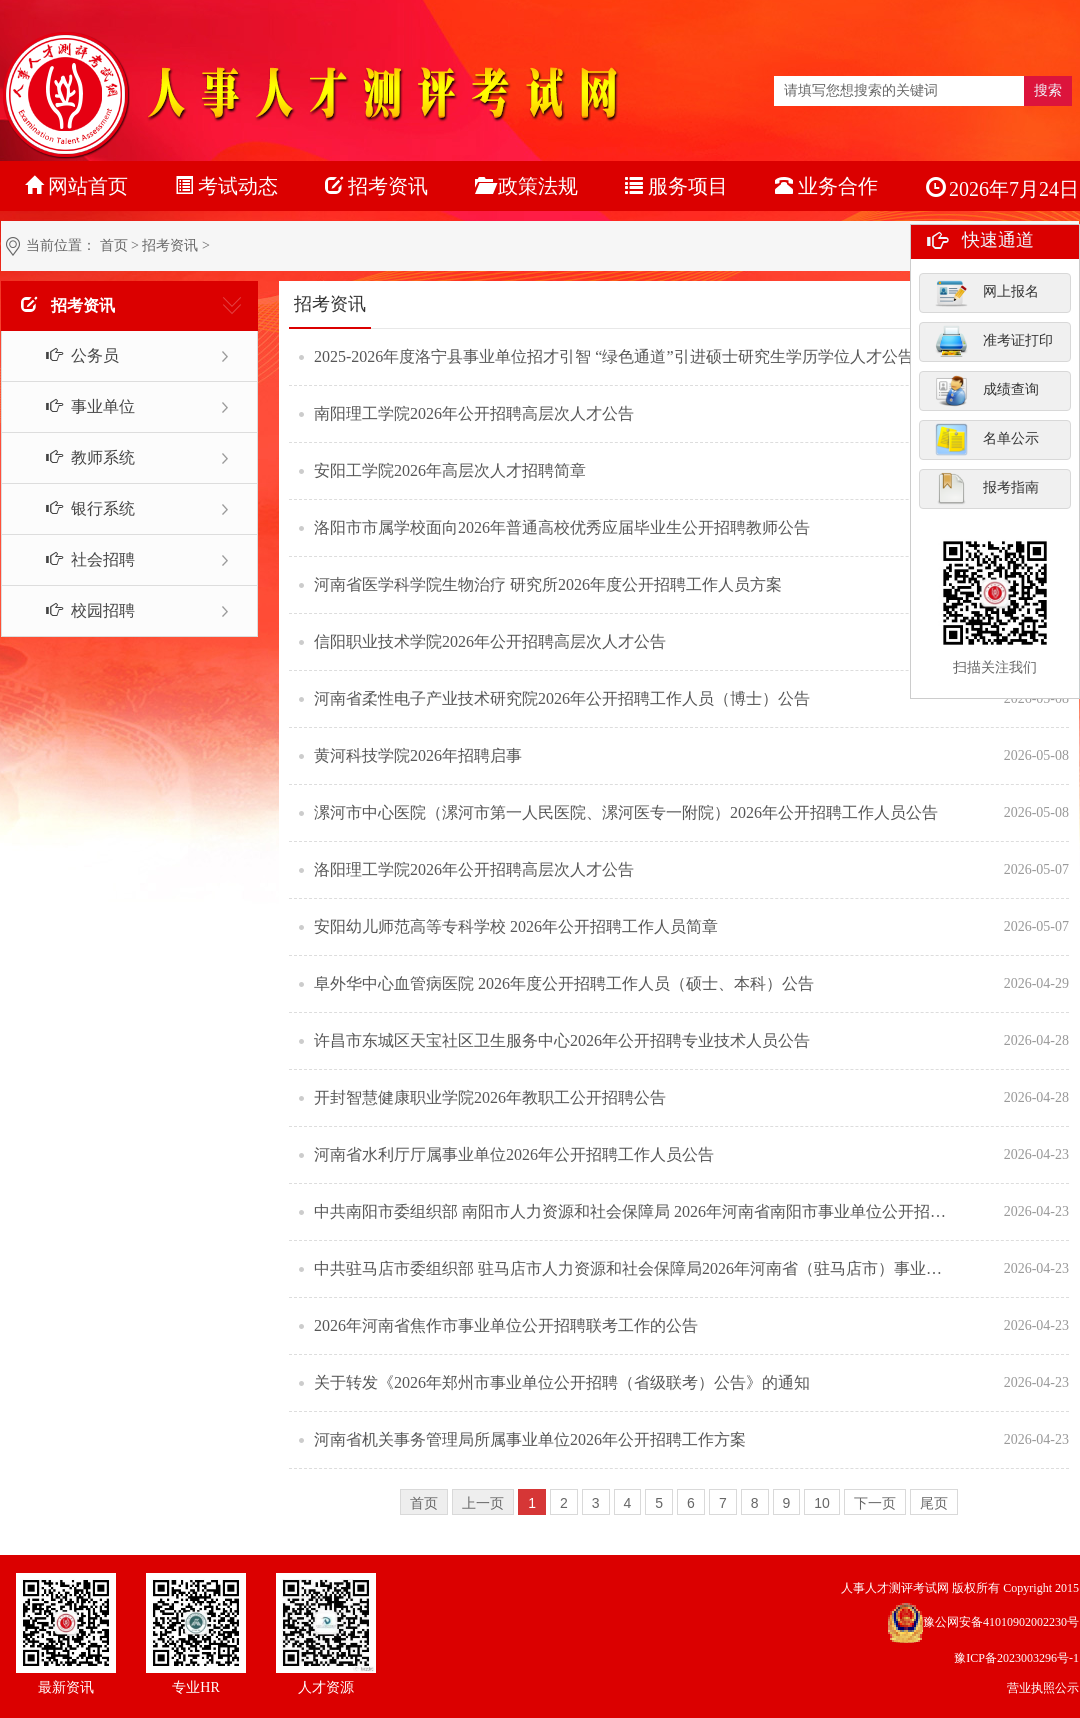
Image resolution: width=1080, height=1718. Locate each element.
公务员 (71, 355)
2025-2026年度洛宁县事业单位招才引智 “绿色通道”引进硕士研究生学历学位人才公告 (614, 356)
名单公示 (987, 439)
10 (822, 1503)
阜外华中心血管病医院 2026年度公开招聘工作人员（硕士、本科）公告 (564, 983)
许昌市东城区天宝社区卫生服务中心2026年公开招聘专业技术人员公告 (562, 1040)
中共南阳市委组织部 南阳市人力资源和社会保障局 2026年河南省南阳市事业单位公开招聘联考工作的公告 (635, 1211)
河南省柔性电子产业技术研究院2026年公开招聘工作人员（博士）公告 (562, 698)
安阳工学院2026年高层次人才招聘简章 (450, 470)
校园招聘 (79, 610)
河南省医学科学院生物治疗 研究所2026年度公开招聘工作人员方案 (548, 584)
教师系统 (79, 457)
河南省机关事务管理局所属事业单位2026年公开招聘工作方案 (530, 1439)
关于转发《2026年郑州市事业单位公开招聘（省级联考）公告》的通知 (562, 1382)
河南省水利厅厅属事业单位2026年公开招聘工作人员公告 (514, 1154)
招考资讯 (170, 245)
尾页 (934, 1503)
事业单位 (79, 406)
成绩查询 (987, 390)
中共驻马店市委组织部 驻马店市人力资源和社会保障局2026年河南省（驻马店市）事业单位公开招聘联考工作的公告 (635, 1268)
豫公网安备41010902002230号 (1001, 1622)
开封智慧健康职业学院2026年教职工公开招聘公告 (490, 1097)
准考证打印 (994, 341)
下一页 (875, 1503)
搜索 (1048, 90)
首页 (114, 245)
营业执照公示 (1043, 1688)
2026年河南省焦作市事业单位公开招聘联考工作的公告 (506, 1325)
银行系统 (79, 508)
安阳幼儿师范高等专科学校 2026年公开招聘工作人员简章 (516, 926)
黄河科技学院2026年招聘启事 (418, 755)
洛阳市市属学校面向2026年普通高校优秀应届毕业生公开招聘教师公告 (562, 527)
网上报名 (987, 292)
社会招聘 (79, 559)
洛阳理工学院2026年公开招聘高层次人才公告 (474, 869)
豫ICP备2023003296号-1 (1016, 1658)
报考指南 (987, 488)
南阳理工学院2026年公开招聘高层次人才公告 (474, 413)
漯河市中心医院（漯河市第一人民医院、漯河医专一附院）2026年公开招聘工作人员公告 (626, 812)
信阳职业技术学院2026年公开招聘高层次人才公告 (490, 641)
